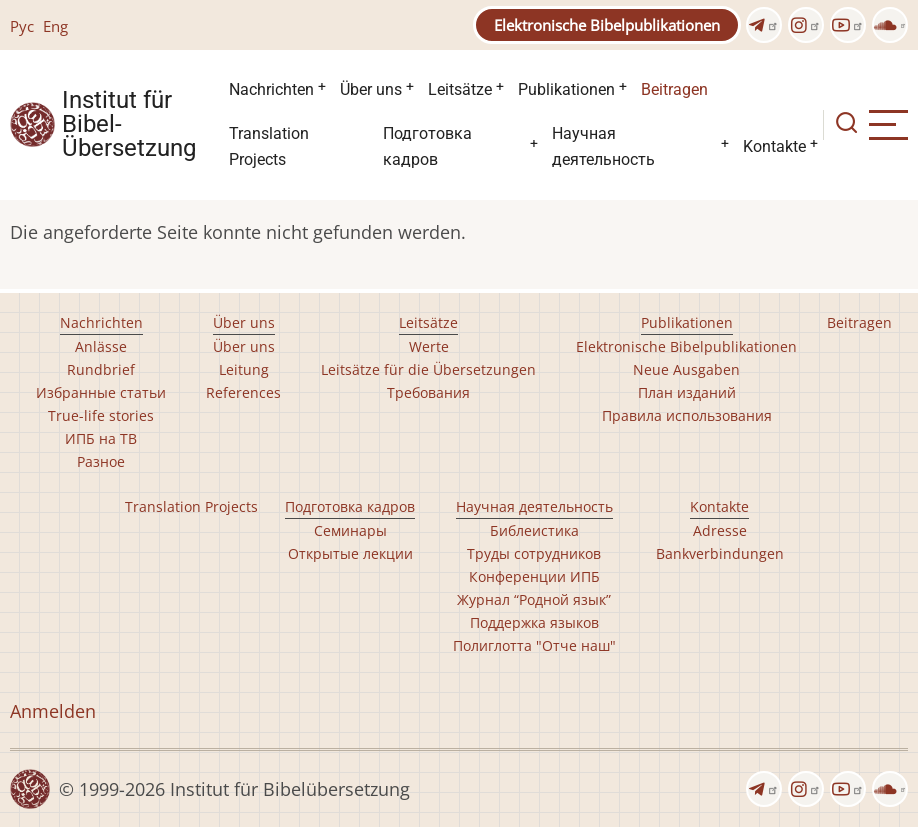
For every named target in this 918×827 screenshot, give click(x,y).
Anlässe (101, 346)
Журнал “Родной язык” (534, 599)
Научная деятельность (603, 146)
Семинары (350, 530)
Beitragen (674, 89)
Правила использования (687, 415)
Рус (22, 26)
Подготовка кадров (427, 146)
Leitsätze (460, 89)
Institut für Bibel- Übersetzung (129, 125)
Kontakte (774, 146)
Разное (101, 461)
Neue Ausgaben (686, 369)
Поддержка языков (534, 622)
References (243, 392)
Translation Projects (269, 146)
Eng (55, 26)
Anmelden (53, 711)
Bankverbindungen (720, 553)
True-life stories (101, 415)
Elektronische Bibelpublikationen (607, 25)
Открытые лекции (350, 553)
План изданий (687, 392)
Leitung (244, 369)
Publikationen (566, 89)
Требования (428, 392)
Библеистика (534, 530)
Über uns (371, 89)
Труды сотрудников (534, 553)
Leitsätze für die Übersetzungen (428, 369)
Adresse (720, 530)
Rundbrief (101, 369)
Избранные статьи (101, 392)
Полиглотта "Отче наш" (534, 645)
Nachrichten (271, 89)
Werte (429, 346)
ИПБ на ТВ (101, 438)
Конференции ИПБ (534, 576)
